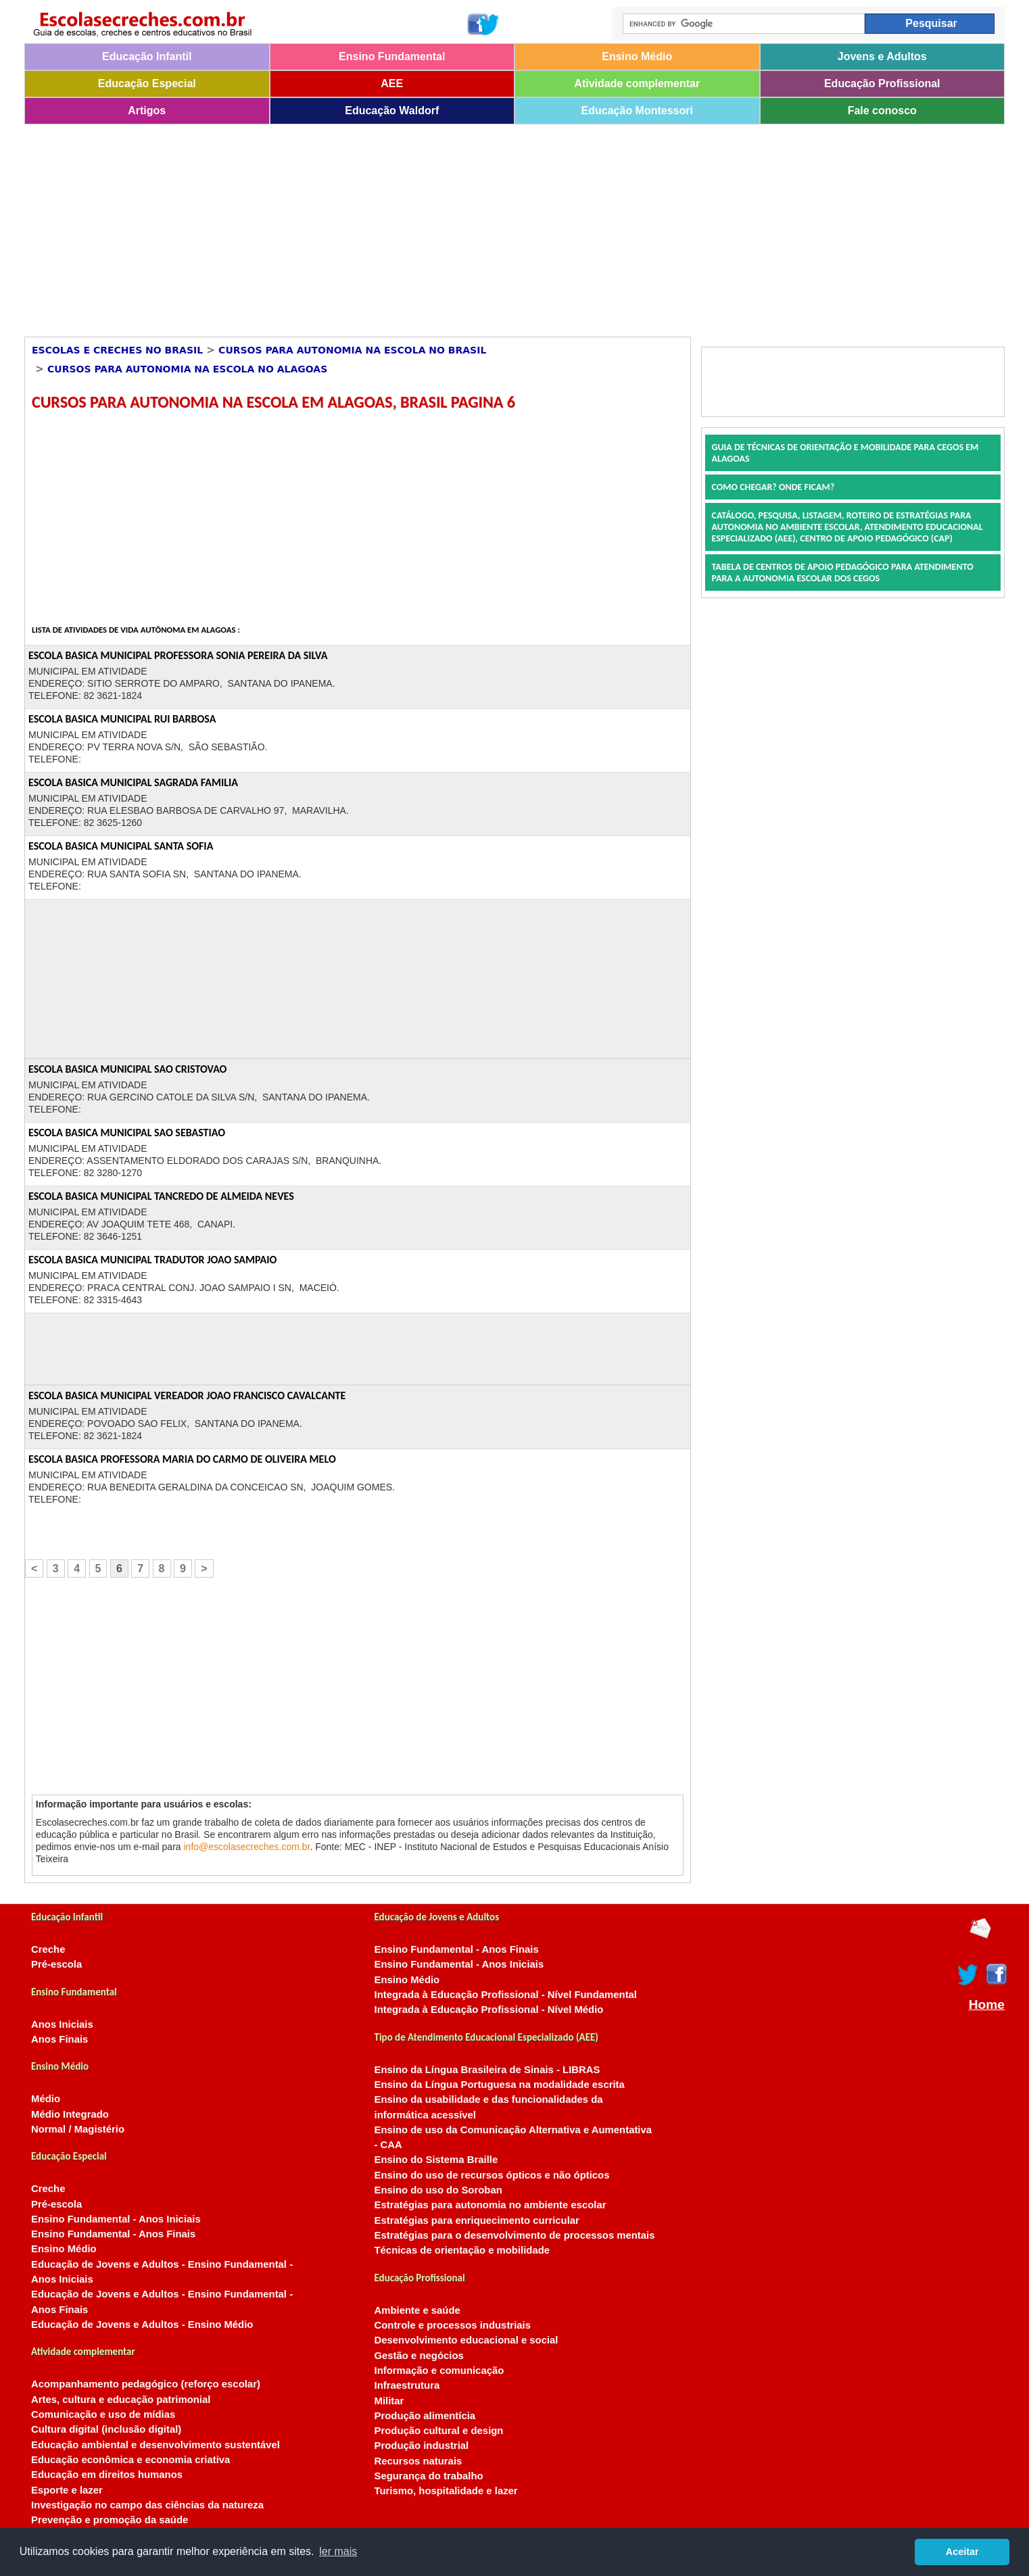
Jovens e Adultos (882, 56)
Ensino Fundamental (392, 56)
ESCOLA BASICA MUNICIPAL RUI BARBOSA (122, 718)
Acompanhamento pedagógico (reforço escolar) (145, 2384)
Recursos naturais (418, 2461)
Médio (45, 2098)
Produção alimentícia (425, 2415)
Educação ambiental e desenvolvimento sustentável (155, 2444)
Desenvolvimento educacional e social (466, 2340)
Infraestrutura (407, 2385)
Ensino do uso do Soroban (438, 2190)
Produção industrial (422, 2445)
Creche (48, 1949)
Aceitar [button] (962, 2551)
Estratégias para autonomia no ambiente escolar (490, 2205)
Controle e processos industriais (453, 2325)
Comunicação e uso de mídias (103, 2414)
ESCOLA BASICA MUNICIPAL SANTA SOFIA (120, 846)
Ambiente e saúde (417, 2310)
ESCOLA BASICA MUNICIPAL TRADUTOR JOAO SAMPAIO (152, 1259)
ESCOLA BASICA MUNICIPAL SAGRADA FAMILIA (133, 782)
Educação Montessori (637, 110)
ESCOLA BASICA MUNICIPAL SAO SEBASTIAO (126, 1132)
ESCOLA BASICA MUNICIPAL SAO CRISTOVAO (127, 1069)
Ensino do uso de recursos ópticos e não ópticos (492, 2175)
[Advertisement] (430, 225)
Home (987, 2005)
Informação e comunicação (439, 2370)
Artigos (147, 110)
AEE (392, 83)
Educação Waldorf (392, 110)
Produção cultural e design (439, 2430)
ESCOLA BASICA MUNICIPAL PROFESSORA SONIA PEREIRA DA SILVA (177, 655)
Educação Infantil (146, 56)
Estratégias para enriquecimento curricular (477, 2220)
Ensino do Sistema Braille (436, 2159)
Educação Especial (147, 83)
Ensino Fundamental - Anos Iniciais (116, 2219)
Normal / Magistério (77, 2129)
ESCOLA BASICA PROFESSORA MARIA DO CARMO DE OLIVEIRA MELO (182, 1459)
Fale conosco (882, 110)
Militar (389, 2401)
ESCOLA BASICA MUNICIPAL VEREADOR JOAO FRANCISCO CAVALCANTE (186, 1395)
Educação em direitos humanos (107, 2474)
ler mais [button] (338, 2551)
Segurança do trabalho (429, 2476)
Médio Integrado (70, 2114)
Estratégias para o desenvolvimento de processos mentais (515, 2235)
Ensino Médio (637, 56)
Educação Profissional (882, 83)
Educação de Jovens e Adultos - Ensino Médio (142, 2324)
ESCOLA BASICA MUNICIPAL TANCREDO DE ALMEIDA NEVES (161, 1196)
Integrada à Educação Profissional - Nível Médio (489, 2009)
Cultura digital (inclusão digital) (106, 2429)
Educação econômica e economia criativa (130, 2459)
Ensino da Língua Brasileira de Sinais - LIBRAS (487, 2069)
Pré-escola (56, 1964)
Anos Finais (59, 2039)
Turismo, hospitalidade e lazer (446, 2490)
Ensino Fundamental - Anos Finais (113, 2234)
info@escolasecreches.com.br (247, 1846)
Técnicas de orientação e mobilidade (462, 2250)
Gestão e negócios (419, 2355)
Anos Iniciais (62, 2024)
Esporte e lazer (67, 2490)
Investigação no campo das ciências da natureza (147, 2505)
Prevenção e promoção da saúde (109, 2519)
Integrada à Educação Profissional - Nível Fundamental (506, 1994)
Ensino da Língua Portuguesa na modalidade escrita (500, 2084)
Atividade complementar (637, 83)
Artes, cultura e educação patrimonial (120, 2399)
